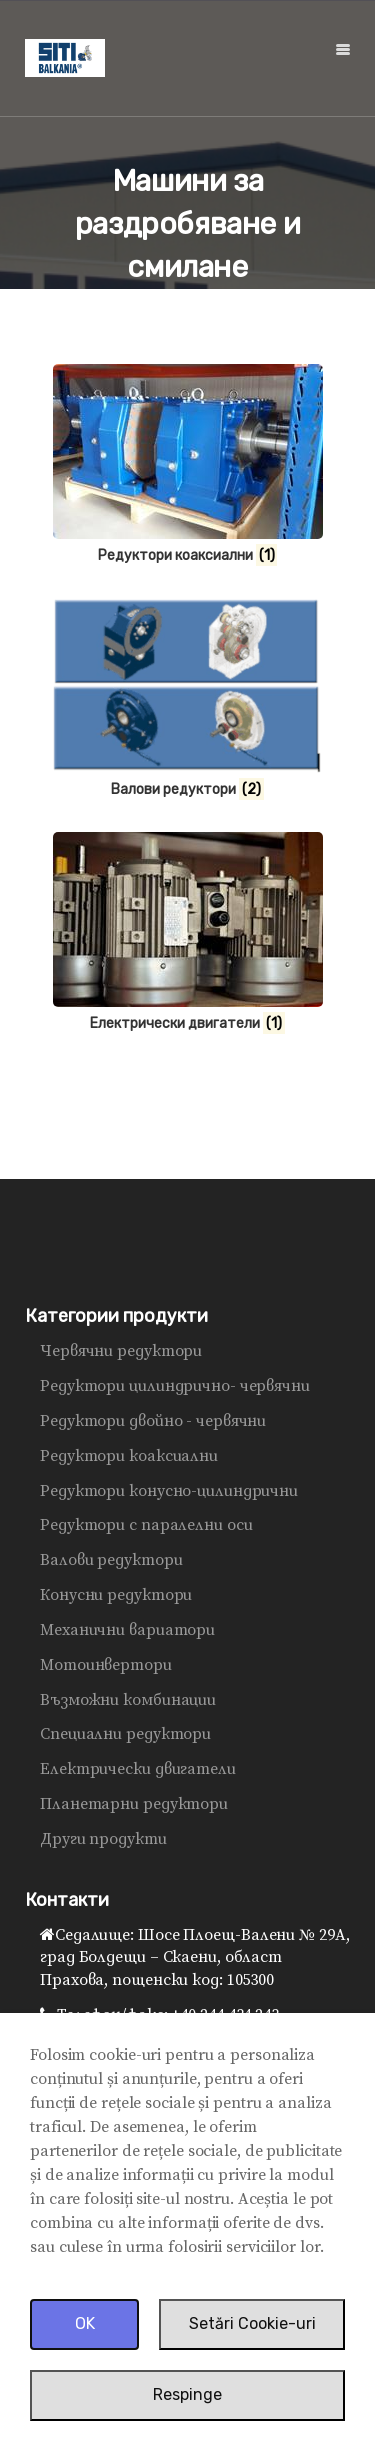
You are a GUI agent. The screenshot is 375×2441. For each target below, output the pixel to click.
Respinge (187, 2394)
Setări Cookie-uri (252, 2323)
